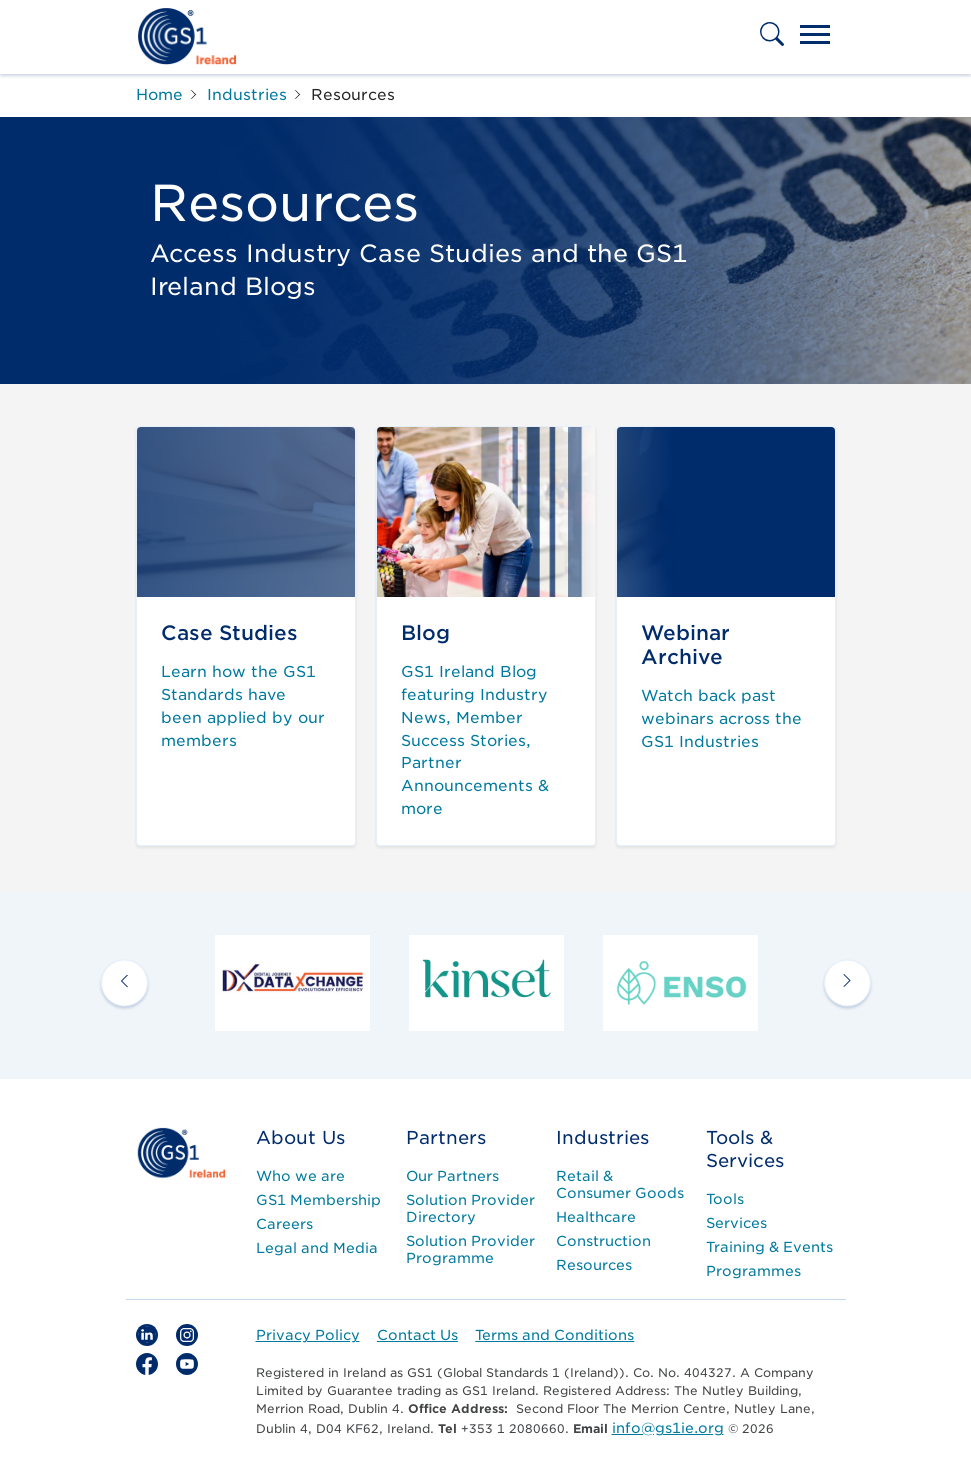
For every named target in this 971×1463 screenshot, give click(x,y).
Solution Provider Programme (470, 1249)
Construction (603, 1241)
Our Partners (452, 1176)
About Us (300, 1137)
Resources (594, 1265)
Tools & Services (745, 1149)
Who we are (300, 1176)
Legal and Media (317, 1248)
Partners (446, 1137)
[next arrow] (847, 982)
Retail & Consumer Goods (620, 1184)
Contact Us (417, 1335)
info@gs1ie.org (668, 1428)
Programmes (753, 1271)
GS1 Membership (318, 1200)
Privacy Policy (308, 1335)
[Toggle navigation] (815, 37)
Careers (284, 1224)
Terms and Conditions (554, 1335)
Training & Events (769, 1247)
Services (736, 1223)
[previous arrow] (124, 982)
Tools (725, 1199)
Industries (602, 1137)
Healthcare (596, 1217)
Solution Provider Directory (470, 1208)
